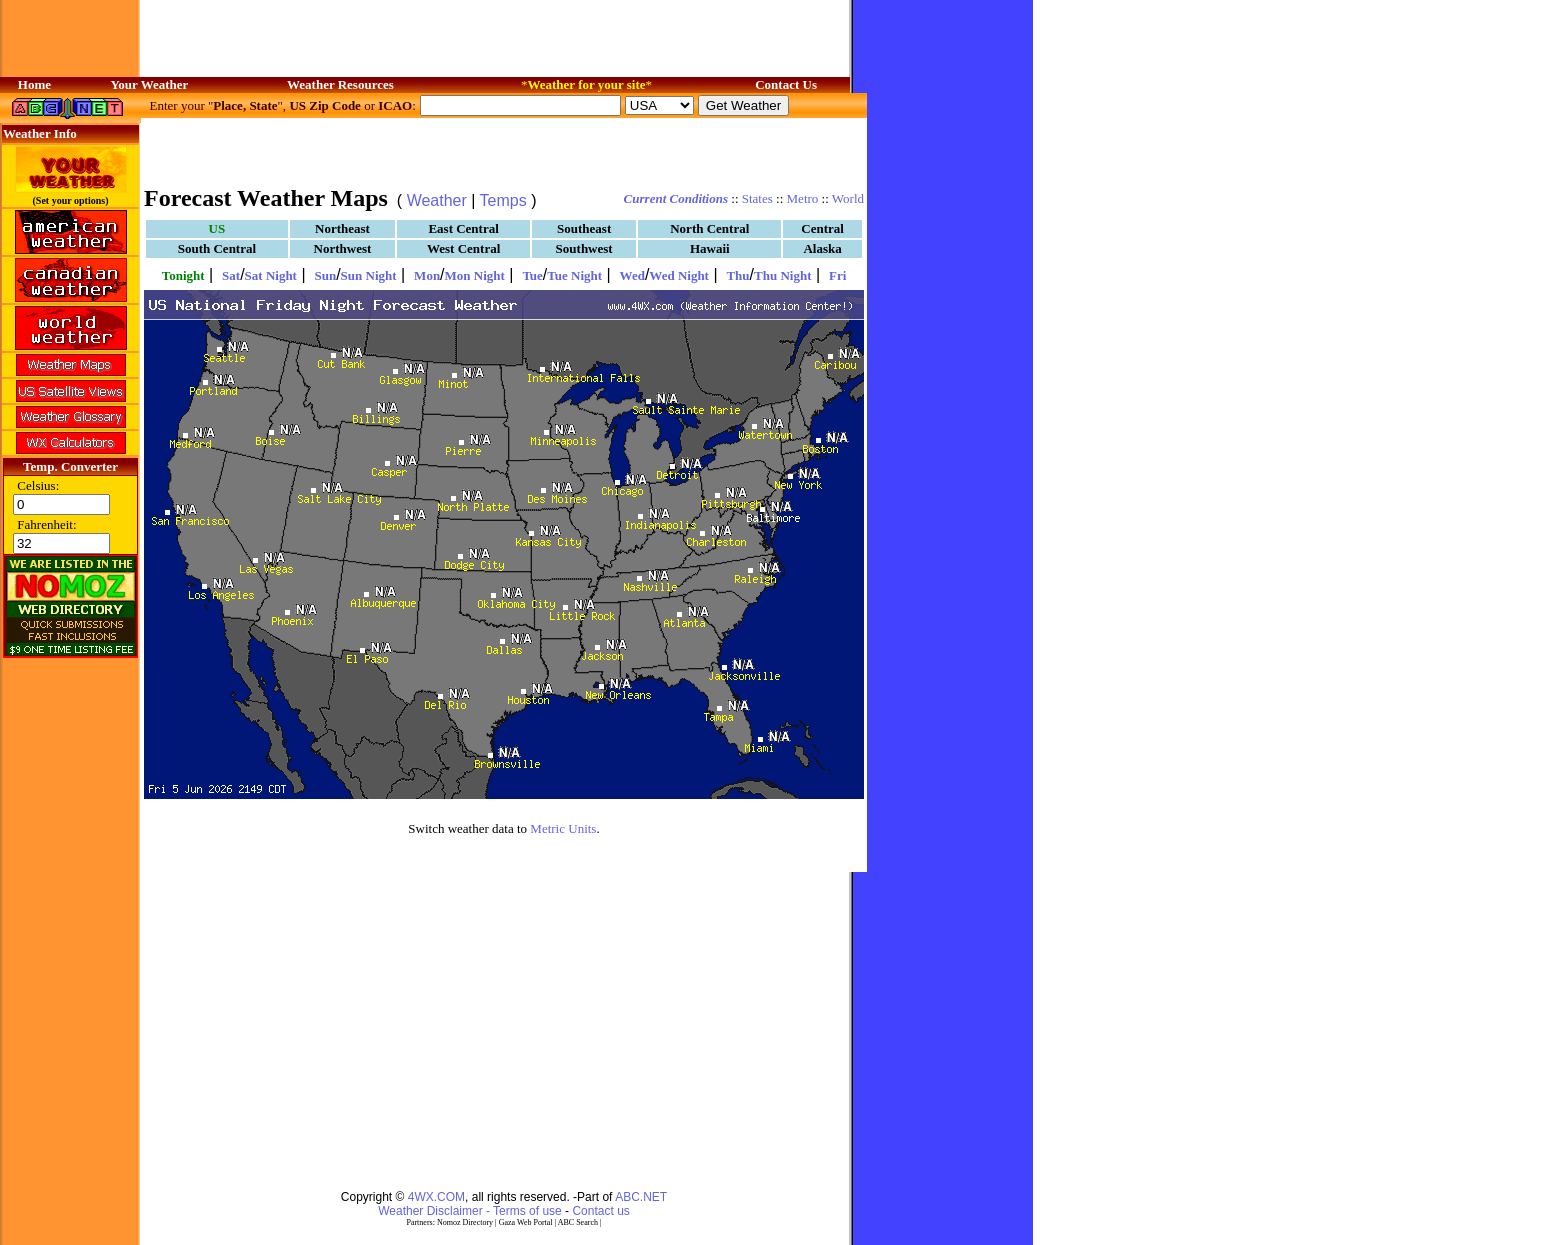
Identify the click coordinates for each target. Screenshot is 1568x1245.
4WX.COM (436, 1197)
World (848, 198)
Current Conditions (676, 198)
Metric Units (563, 828)
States (757, 198)
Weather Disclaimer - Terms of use (470, 1211)
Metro (803, 198)
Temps (503, 200)
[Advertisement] (504, 150)
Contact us (600, 1211)
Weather (437, 200)
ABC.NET (641, 1197)
